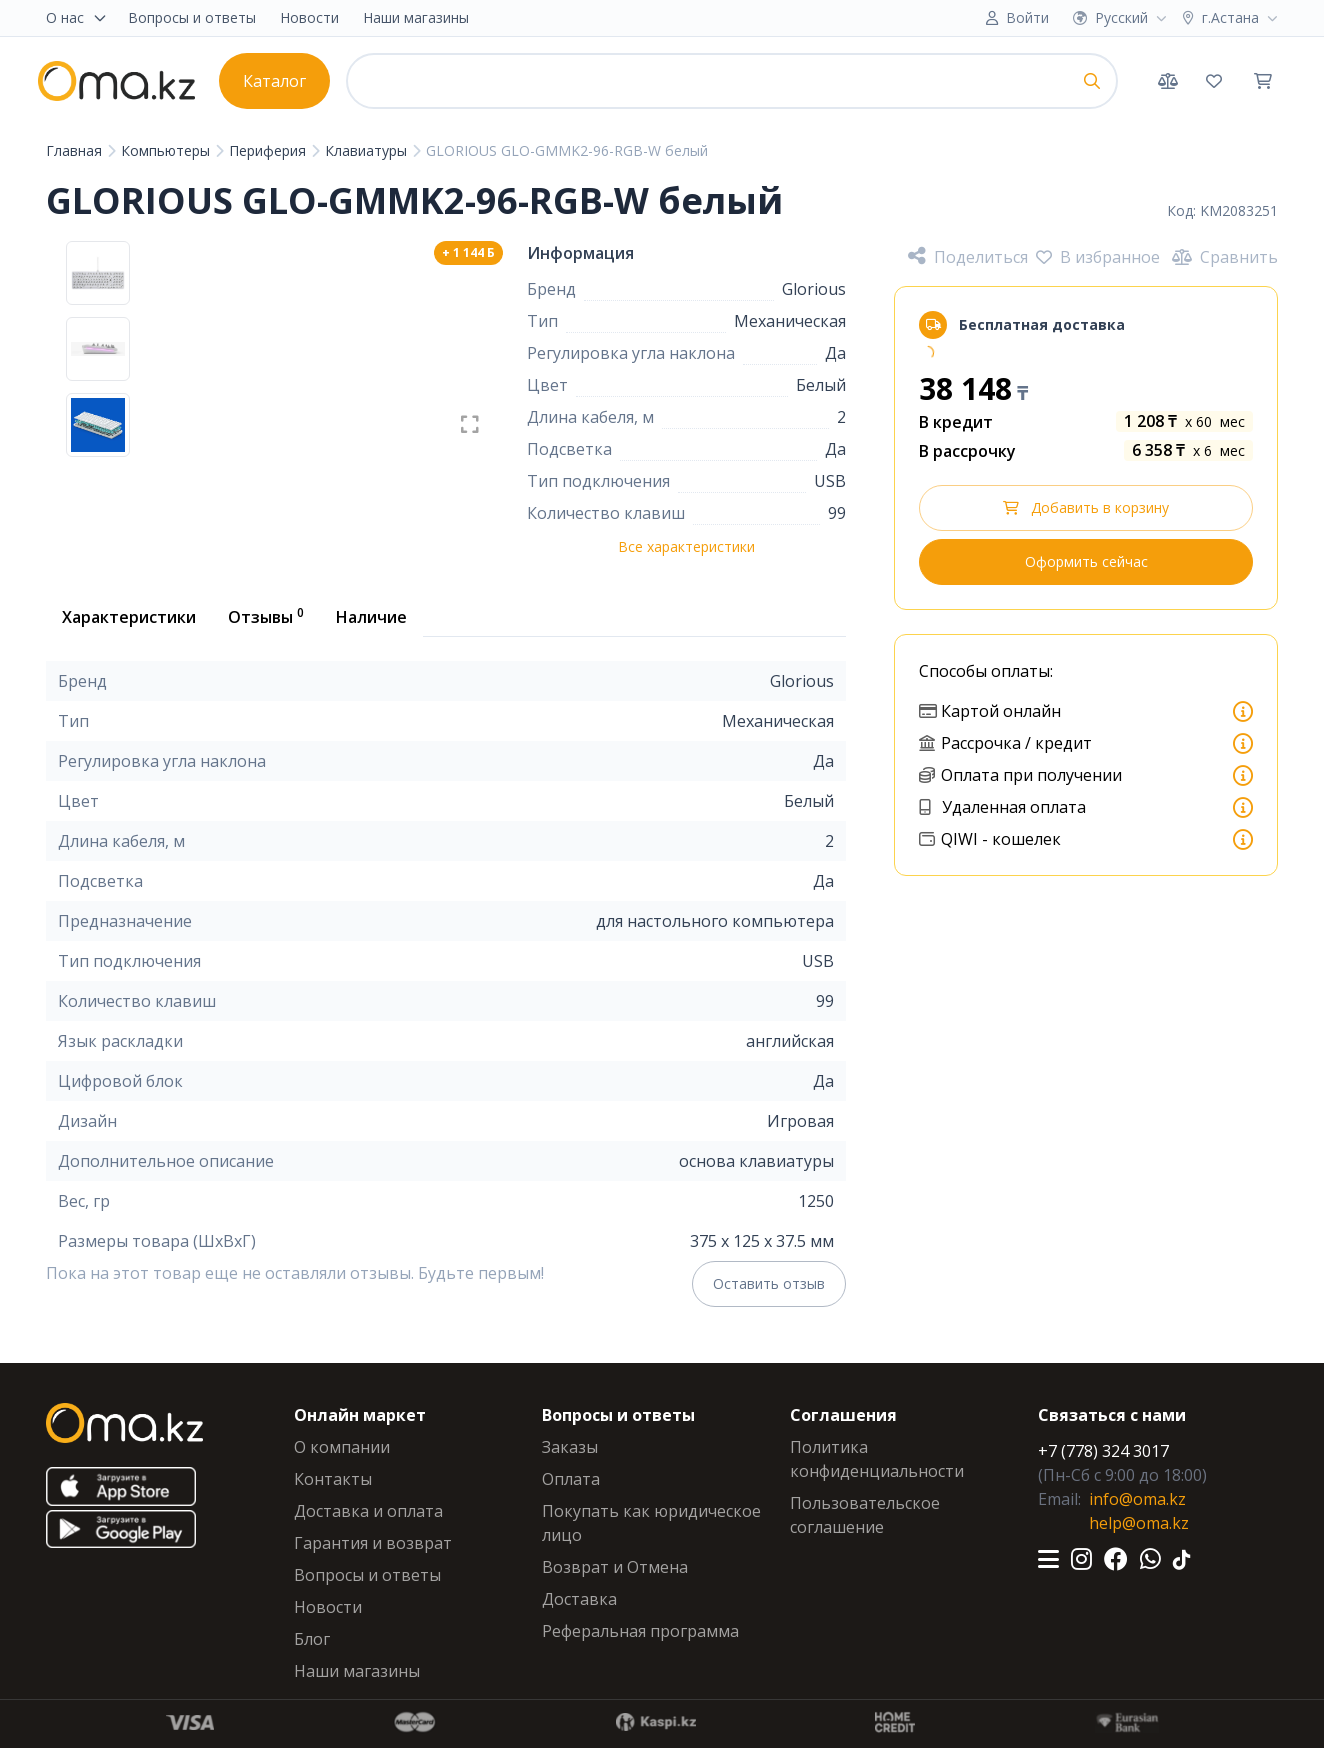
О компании (342, 1447)
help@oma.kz (1139, 1523)
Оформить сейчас (1086, 561)
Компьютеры (167, 150)
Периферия (269, 150)
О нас (77, 17)
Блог (312, 1639)
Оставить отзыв (769, 1283)
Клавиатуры (368, 150)
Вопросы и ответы (192, 17)
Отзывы (266, 616)
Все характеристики (686, 546)
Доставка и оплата (368, 1511)
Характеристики (129, 617)
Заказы (570, 1447)
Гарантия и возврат (373, 1543)
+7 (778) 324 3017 (1103, 1451)
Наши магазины (416, 17)
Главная (76, 150)
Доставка (579, 1599)
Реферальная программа (640, 1631)
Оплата (571, 1479)
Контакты (333, 1479)
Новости (309, 17)
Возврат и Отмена (615, 1567)
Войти (1027, 17)
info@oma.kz (1137, 1499)
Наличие (371, 617)
